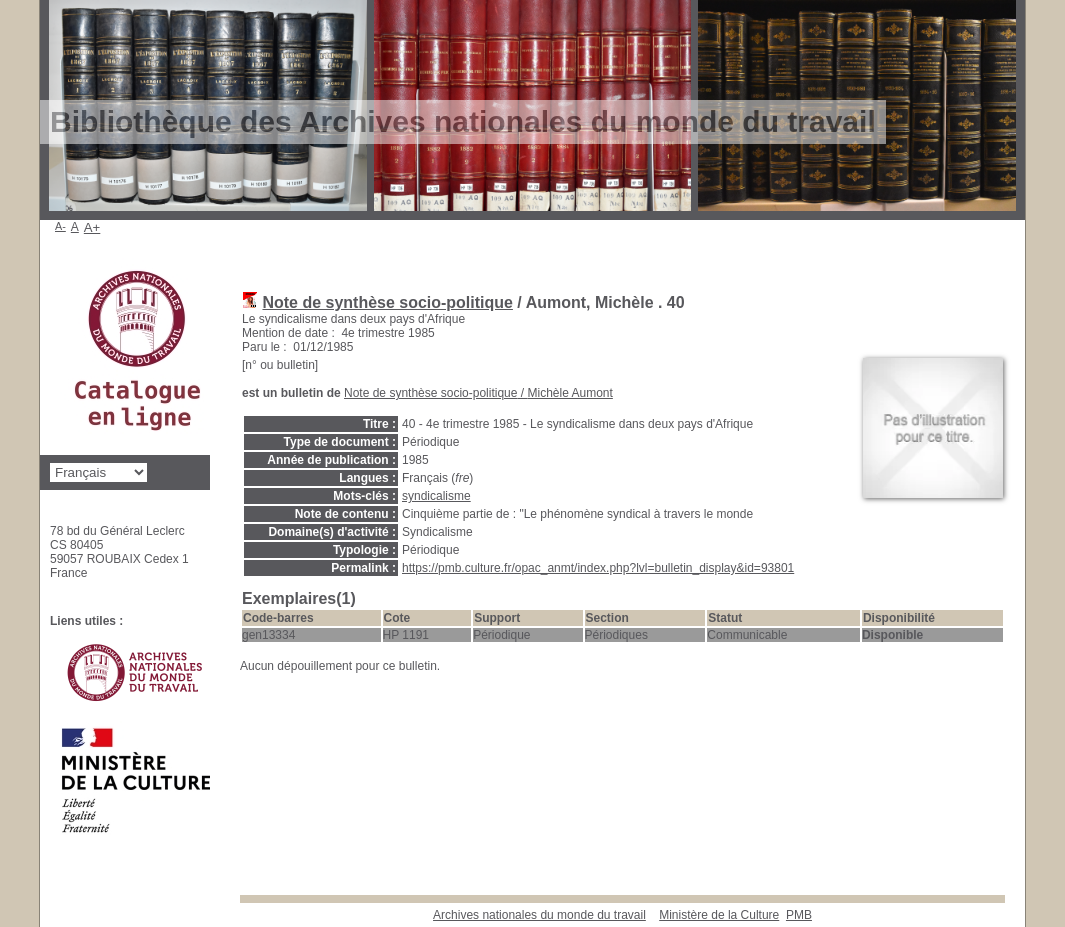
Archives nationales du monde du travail (539, 915)
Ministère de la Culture (719, 915)
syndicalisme (436, 496)
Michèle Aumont (569, 393)
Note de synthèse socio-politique (387, 302)
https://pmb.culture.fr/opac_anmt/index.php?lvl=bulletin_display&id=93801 (598, 568)
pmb (799, 915)
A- (60, 226)
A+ (92, 227)
